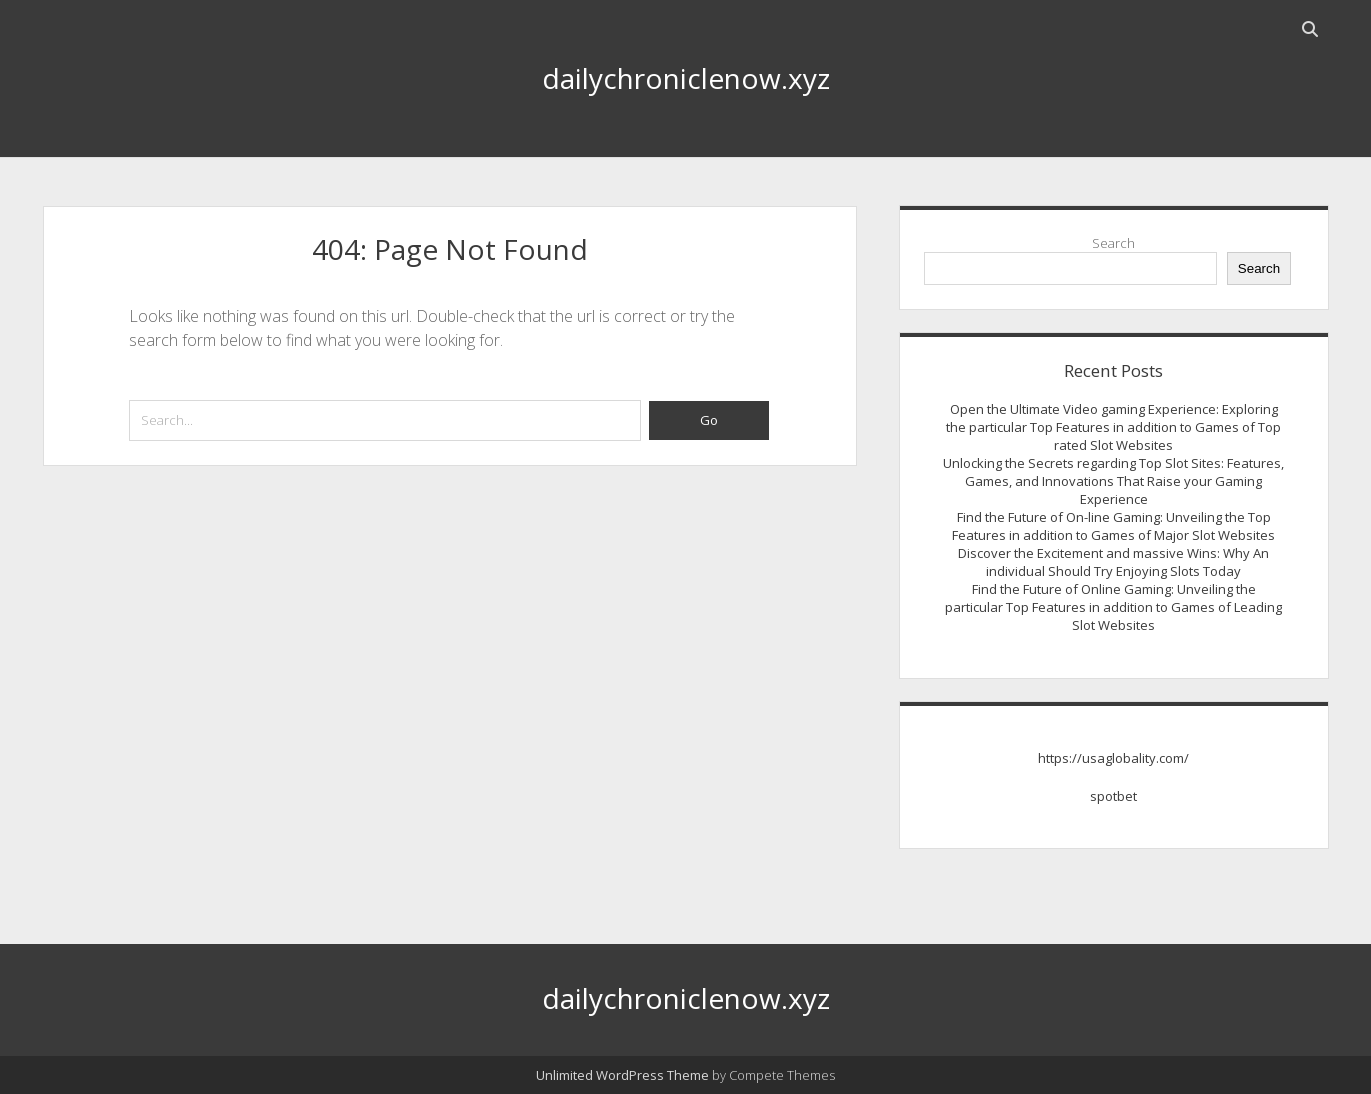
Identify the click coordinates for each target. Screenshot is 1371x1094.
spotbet (1113, 796)
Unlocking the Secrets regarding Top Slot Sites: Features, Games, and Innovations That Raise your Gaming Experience (1113, 481)
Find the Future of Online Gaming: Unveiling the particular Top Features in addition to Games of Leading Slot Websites (1113, 607)
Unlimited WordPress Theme (622, 1075)
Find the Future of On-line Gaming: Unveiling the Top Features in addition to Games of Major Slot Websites (1113, 526)
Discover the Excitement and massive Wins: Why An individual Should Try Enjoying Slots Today (1113, 562)
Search (1113, 243)
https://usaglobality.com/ (1113, 758)
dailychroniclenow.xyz (686, 78)
